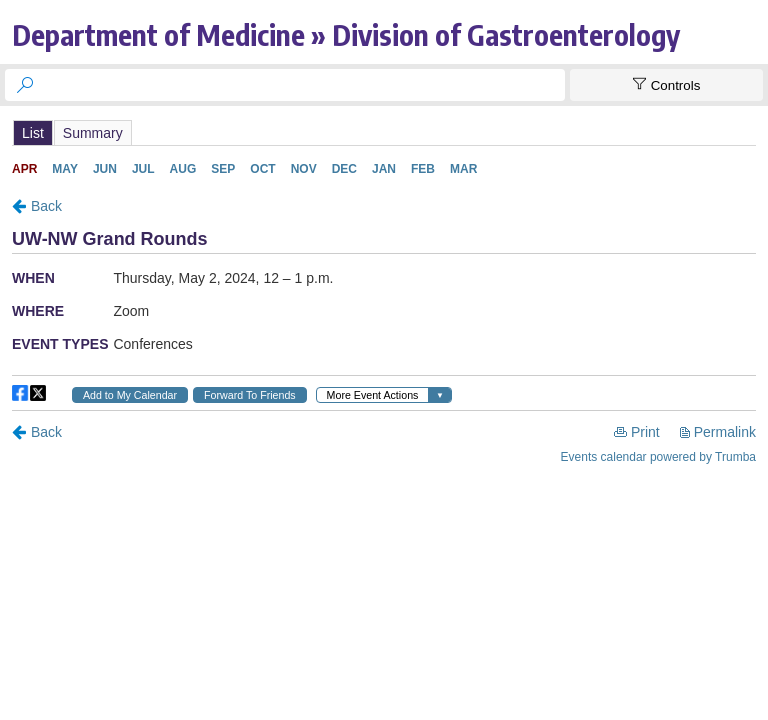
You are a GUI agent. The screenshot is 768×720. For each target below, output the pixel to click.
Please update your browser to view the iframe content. (384, 132)
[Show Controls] (666, 85)
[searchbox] (303, 85)
